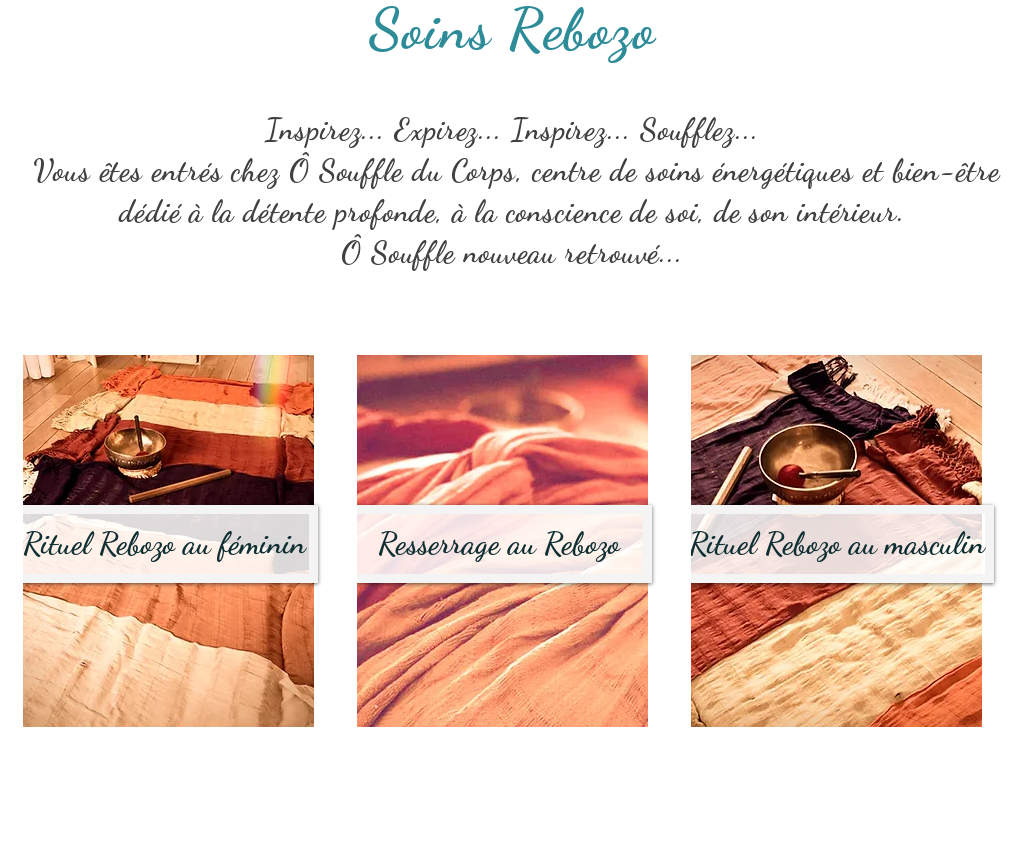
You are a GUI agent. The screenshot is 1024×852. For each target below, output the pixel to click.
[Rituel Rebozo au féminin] (165, 544)
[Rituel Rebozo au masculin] (837, 544)
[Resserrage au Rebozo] (499, 544)
